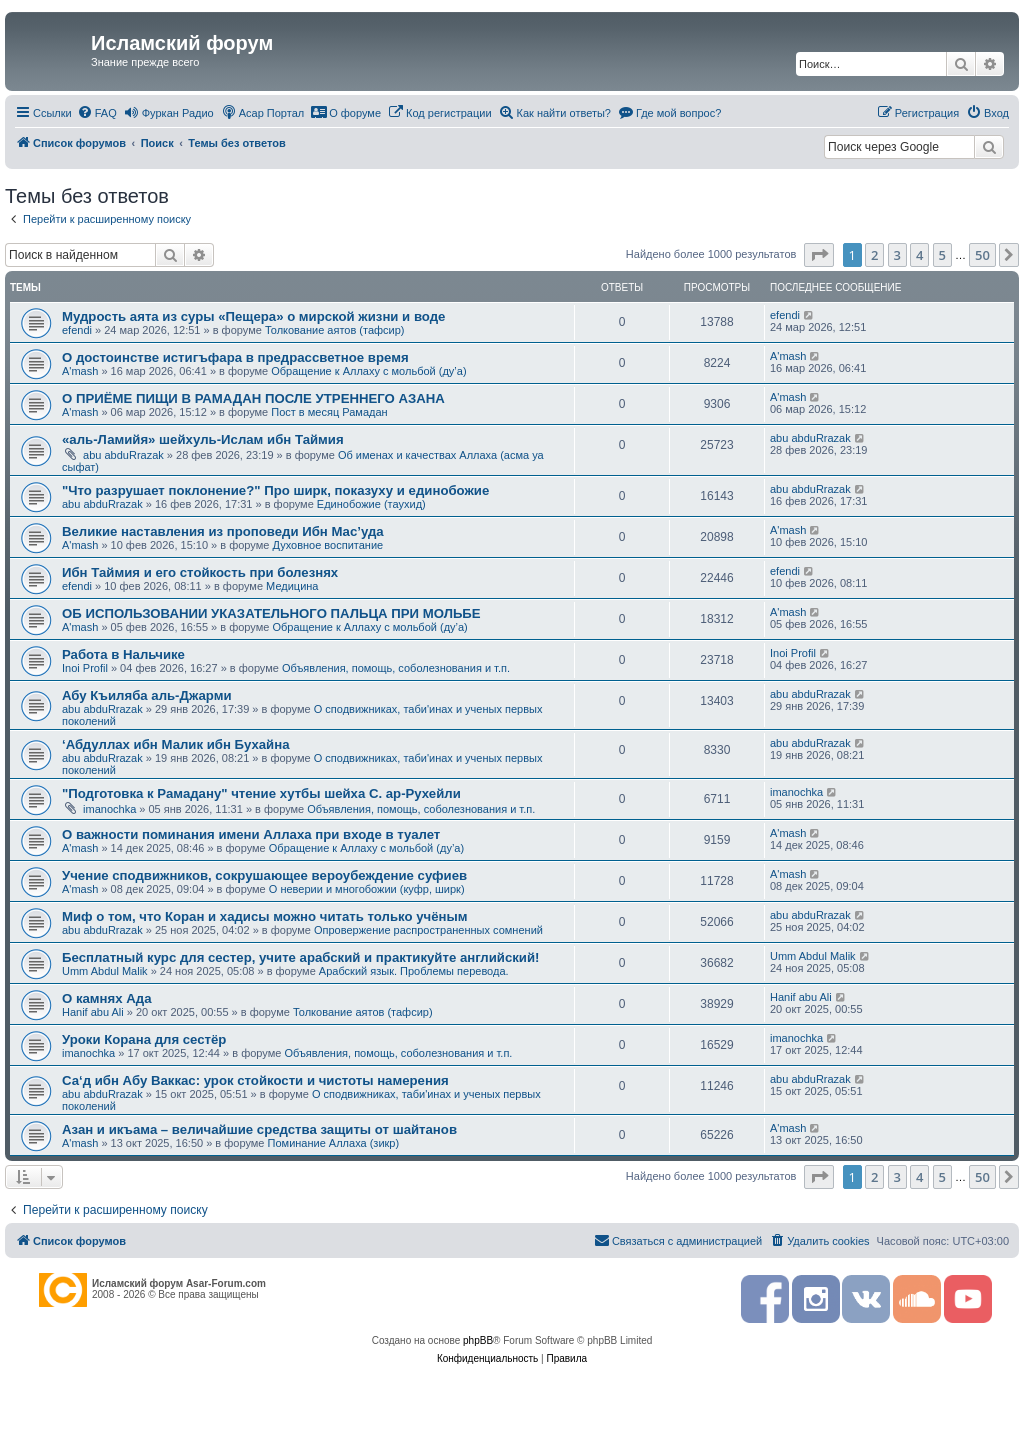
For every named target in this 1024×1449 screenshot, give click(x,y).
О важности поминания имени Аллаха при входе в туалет (251, 834)
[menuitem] (97, 113)
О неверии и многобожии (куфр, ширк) (367, 889)
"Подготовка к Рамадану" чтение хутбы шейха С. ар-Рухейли (261, 793)
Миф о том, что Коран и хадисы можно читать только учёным (264, 916)
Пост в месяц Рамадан (329, 412)
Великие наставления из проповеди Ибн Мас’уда (223, 531)
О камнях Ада (107, 998)
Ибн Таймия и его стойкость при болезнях (200, 572)
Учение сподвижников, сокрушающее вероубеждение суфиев (264, 875)
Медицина (292, 586)
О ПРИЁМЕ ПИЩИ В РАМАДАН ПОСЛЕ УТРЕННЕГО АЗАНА (253, 398)
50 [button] (982, 255)
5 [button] (942, 255)
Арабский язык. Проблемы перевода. (414, 971)
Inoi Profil (85, 668)
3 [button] (897, 255)
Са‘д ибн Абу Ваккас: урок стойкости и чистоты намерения (255, 1080)
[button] (819, 255)
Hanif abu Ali (93, 1012)
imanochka (109, 809)
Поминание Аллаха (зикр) (334, 1143)
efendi (77, 330)
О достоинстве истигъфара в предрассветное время (235, 357)
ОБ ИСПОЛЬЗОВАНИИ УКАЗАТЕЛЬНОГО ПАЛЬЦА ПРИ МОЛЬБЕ (271, 613)
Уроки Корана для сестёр (144, 1039)
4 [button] (919, 255)
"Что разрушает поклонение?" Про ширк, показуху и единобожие (275, 490)
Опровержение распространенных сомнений (428, 930)
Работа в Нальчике (123, 654)
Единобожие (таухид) (371, 504)
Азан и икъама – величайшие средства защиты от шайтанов (259, 1129)
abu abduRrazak (123, 455)
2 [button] (874, 255)
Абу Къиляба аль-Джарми (147, 695)
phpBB (478, 1340)
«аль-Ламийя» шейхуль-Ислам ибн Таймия (203, 439)
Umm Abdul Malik (105, 971)
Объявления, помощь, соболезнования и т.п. (396, 668)
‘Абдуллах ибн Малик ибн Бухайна (175, 744)
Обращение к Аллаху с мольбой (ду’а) (368, 371)
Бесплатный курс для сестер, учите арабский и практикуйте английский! (300, 957)
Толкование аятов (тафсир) (335, 330)
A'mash (80, 371)
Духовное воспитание (327, 545)
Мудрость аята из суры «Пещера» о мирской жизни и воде (253, 316)
